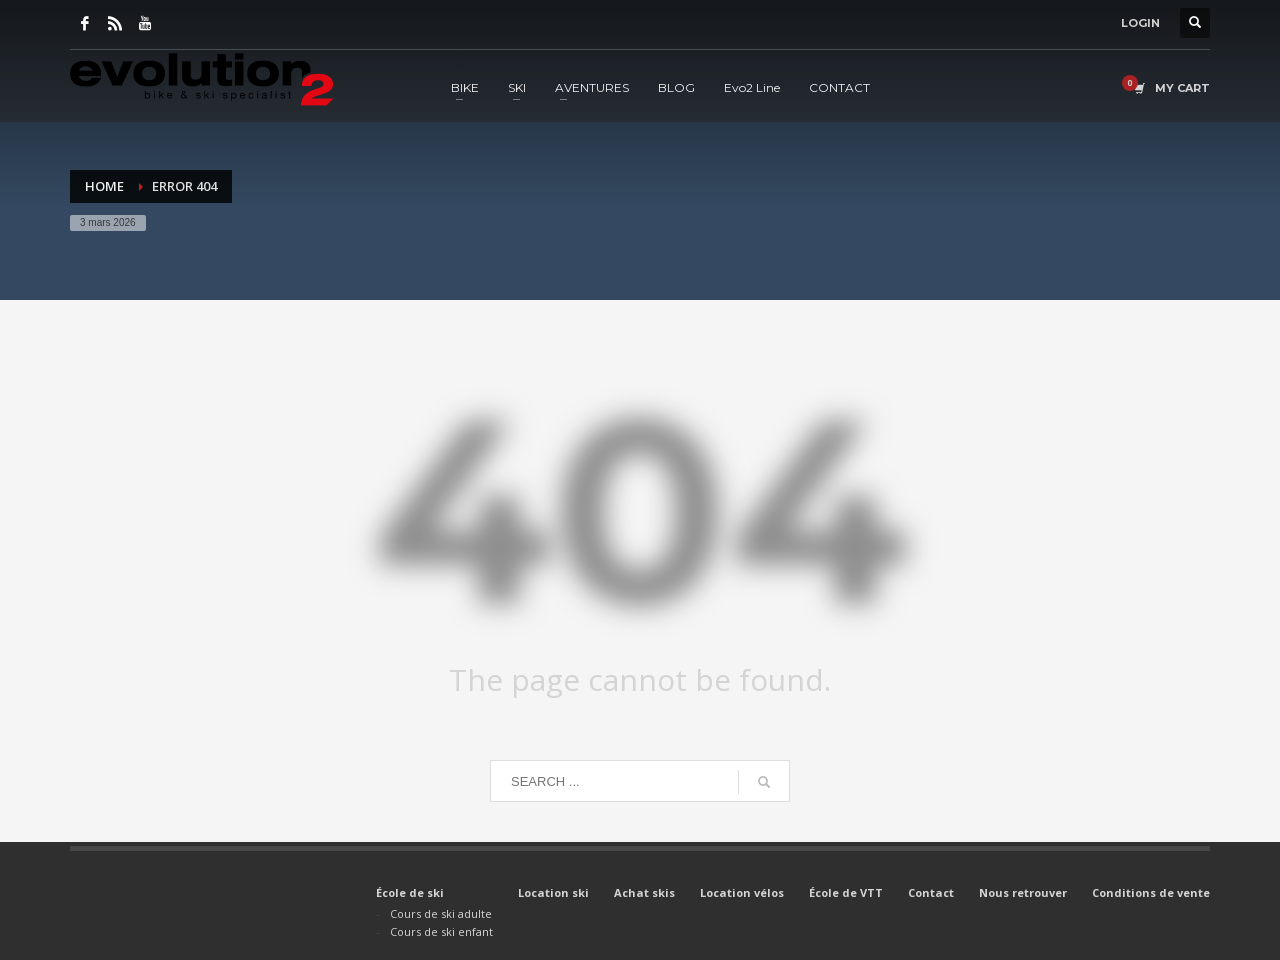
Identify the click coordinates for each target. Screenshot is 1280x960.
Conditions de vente (1151, 892)
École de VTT (846, 892)
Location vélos (742, 892)
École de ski (410, 892)
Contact (931, 892)
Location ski (553, 892)
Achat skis (644, 892)
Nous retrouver (1023, 892)
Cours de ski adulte (441, 913)
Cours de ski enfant (441, 931)
